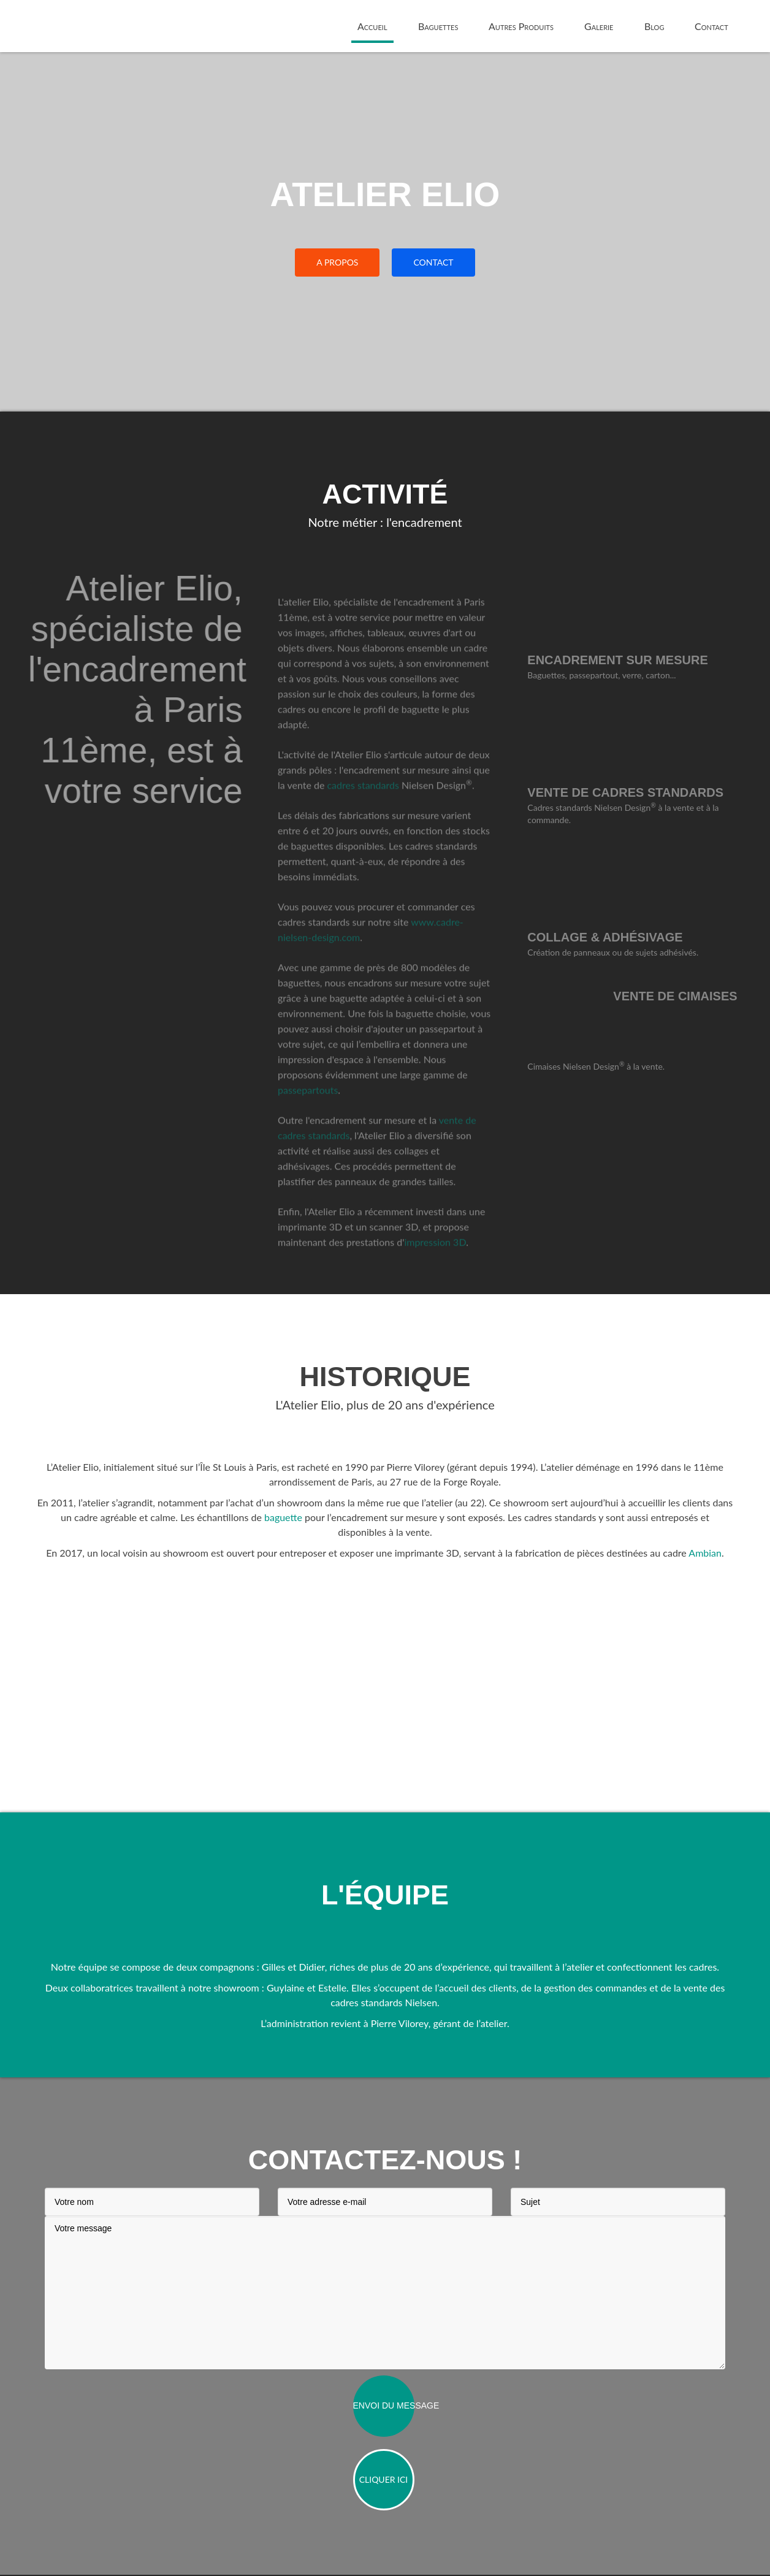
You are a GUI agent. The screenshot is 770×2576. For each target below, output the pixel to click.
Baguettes (438, 26)
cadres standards (362, 802)
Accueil (372, 26)
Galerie (598, 26)
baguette (283, 1518)
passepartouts (308, 1107)
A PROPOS (337, 262)
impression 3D (435, 1259)
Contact (711, 26)
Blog (654, 26)
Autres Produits (521, 26)
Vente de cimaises (693, 996)
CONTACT (433, 262)
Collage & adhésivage (622, 937)
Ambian (705, 1554)
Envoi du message (383, 2407)
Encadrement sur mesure (635, 660)
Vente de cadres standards (643, 792)
